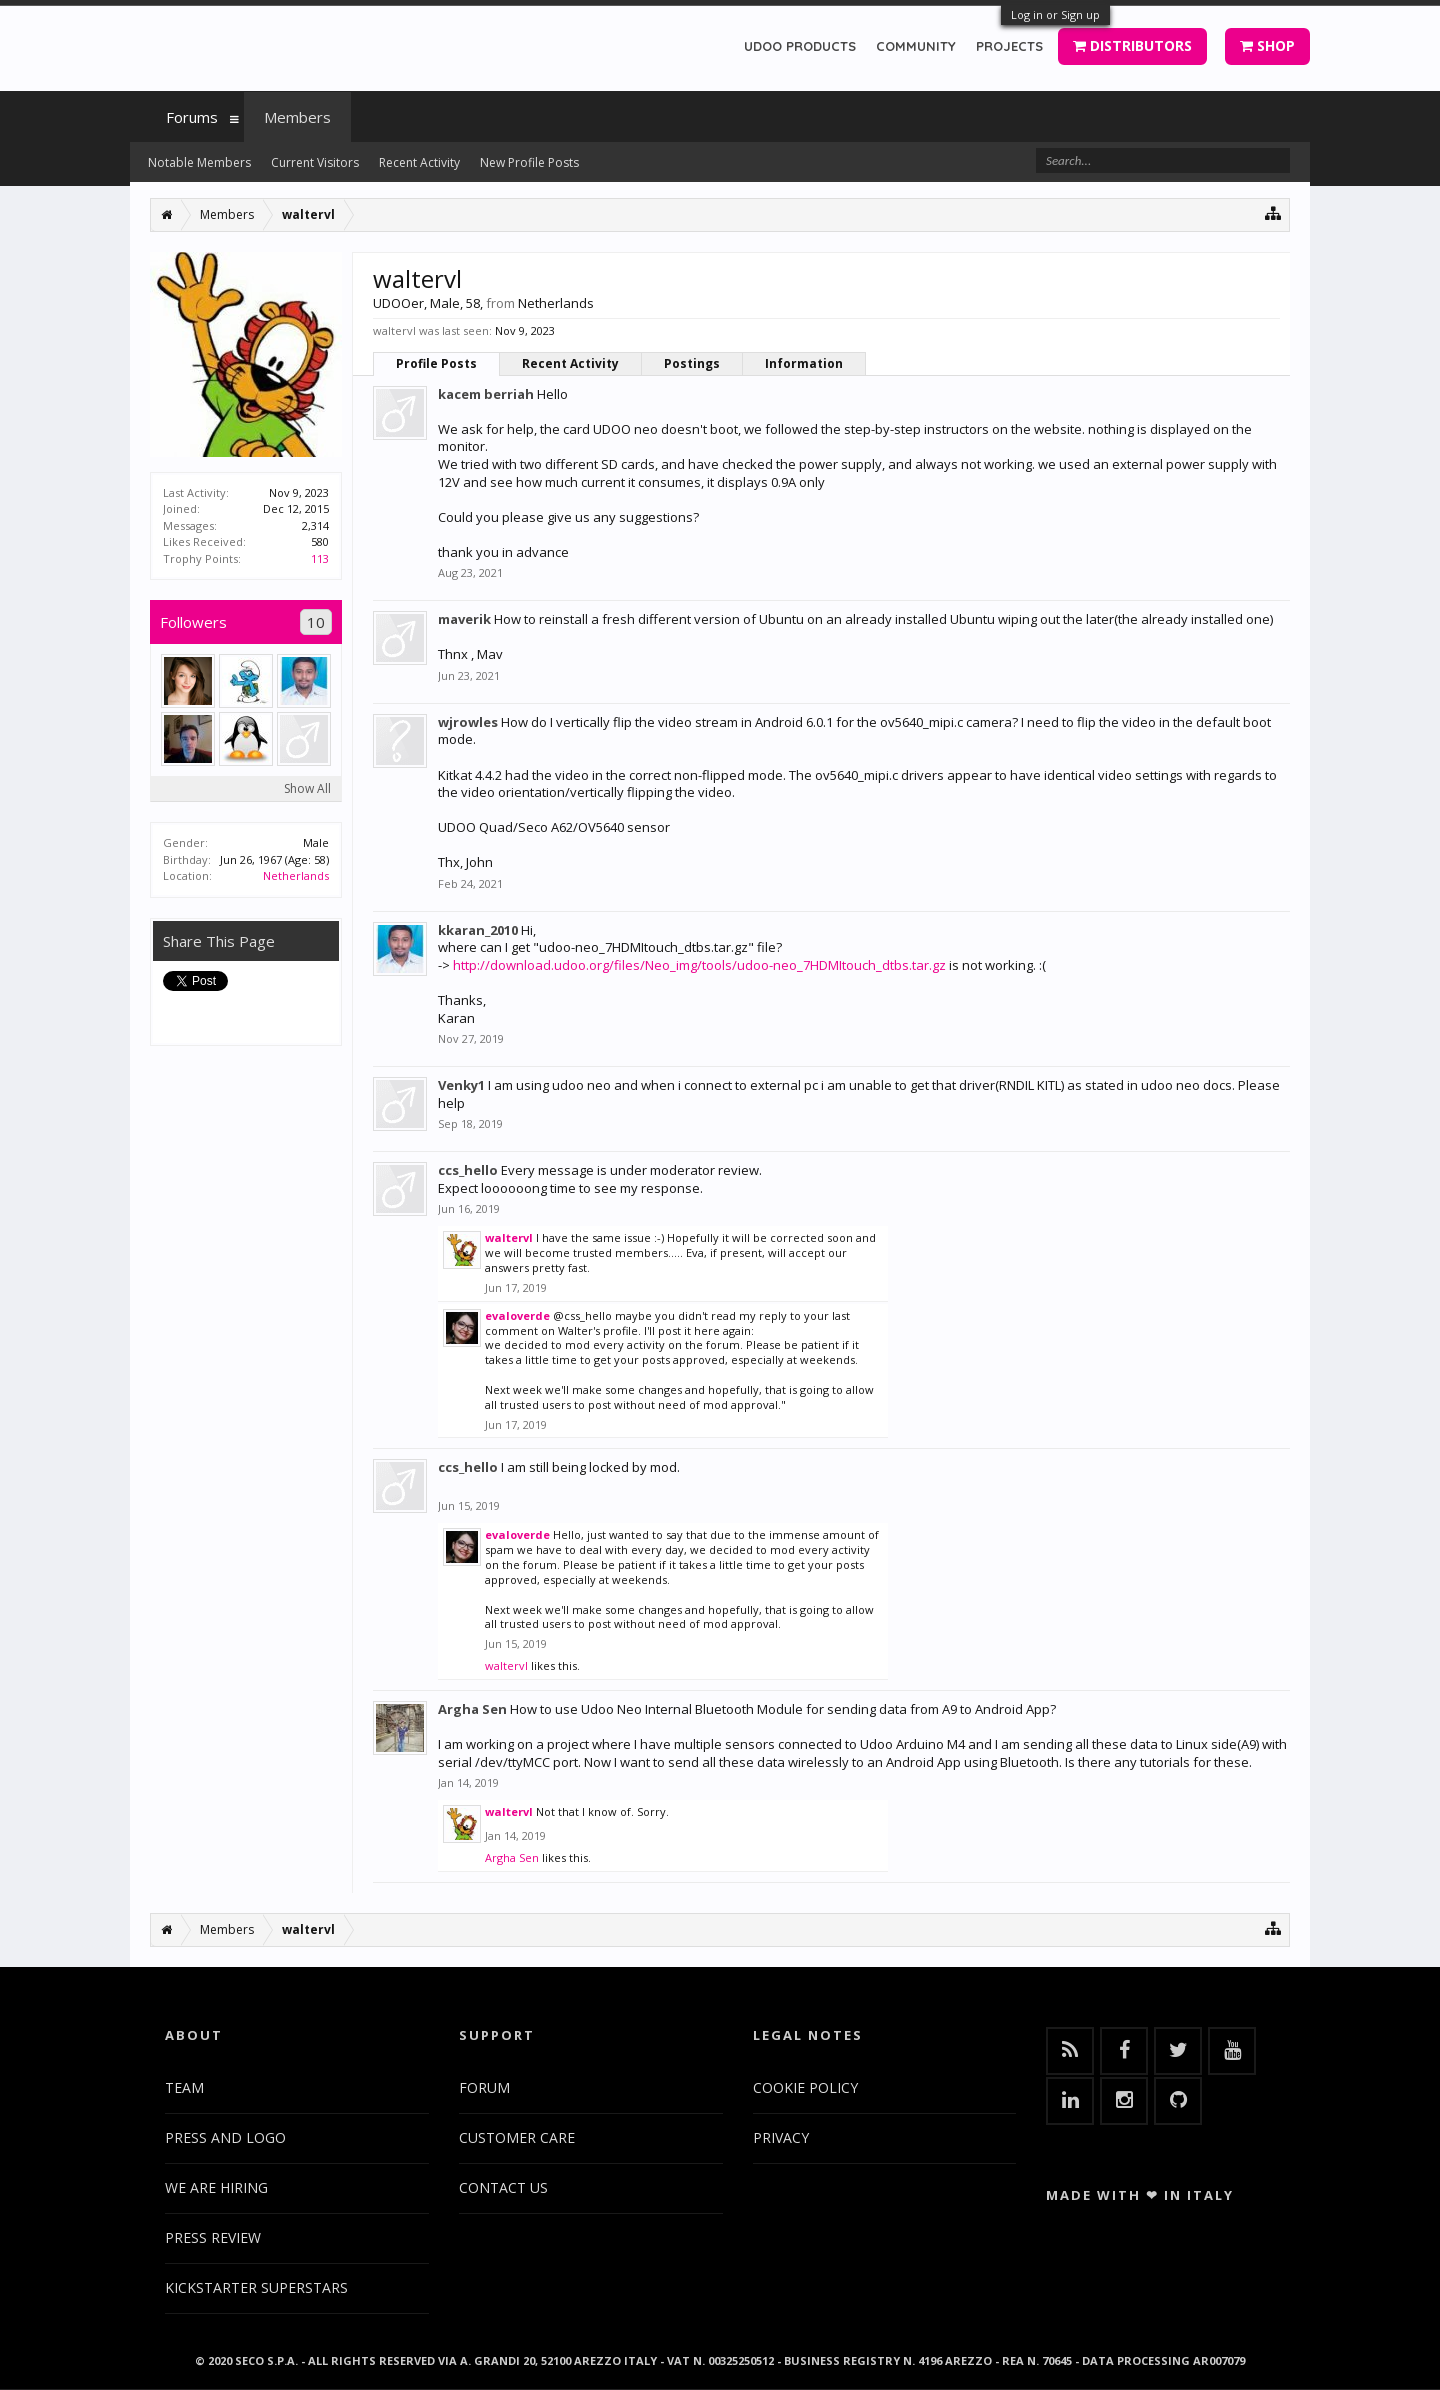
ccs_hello (468, 1170)
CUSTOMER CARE (517, 2137)
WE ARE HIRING (216, 2187)
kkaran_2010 (478, 930)
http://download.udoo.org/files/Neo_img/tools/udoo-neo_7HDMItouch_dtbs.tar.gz (699, 965)
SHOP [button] (1267, 45)
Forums (192, 117)
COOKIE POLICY (805, 2087)
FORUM (484, 2087)
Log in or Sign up (1055, 14)
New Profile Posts (529, 162)
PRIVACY (781, 2137)
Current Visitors (315, 162)
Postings (692, 363)
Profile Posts (436, 363)
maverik (464, 619)
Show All (307, 788)
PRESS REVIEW (213, 2237)
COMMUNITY (916, 46)
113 (320, 558)
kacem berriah (486, 394)
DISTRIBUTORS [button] (1132, 45)
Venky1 (461, 1085)
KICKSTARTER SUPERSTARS (256, 2287)
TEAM (184, 2087)
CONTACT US (503, 2187)
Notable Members (199, 162)
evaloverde (517, 1315)
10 (316, 622)
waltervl (509, 1237)
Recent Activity (570, 363)
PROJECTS (1009, 46)
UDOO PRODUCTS (800, 46)
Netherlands (296, 875)
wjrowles (468, 722)
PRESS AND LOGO (225, 2137)
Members (297, 117)
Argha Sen (472, 1709)
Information (804, 363)
